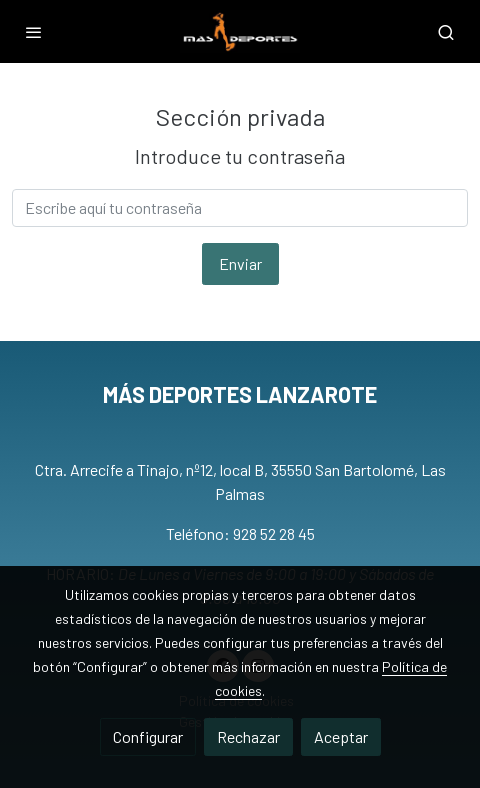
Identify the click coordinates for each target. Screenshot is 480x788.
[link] (240, 31)
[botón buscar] (446, 32)
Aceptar (341, 736)
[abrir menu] (34, 32)
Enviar (240, 263)
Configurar (148, 736)
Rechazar (248, 736)
